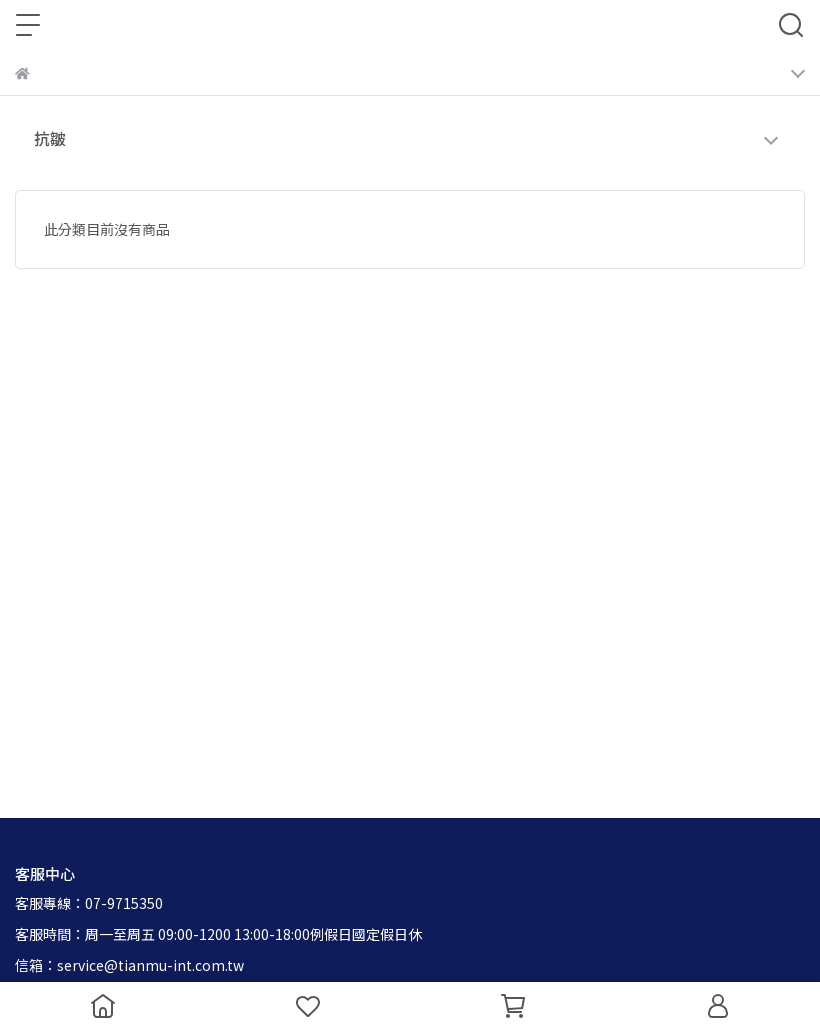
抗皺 (50, 138)
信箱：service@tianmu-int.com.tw (129, 965)
